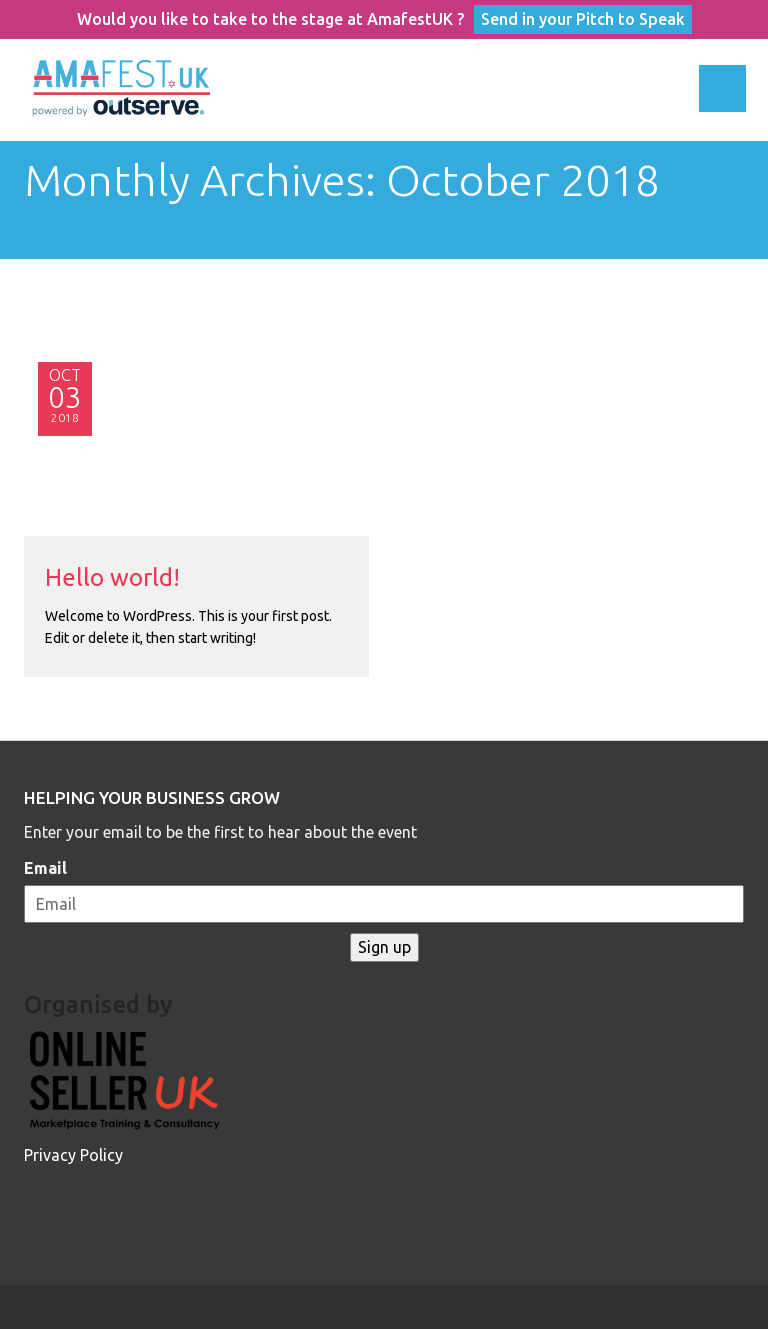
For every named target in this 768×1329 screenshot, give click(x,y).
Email (45, 868)
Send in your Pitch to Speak (583, 19)
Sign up (384, 947)
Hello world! (112, 577)
